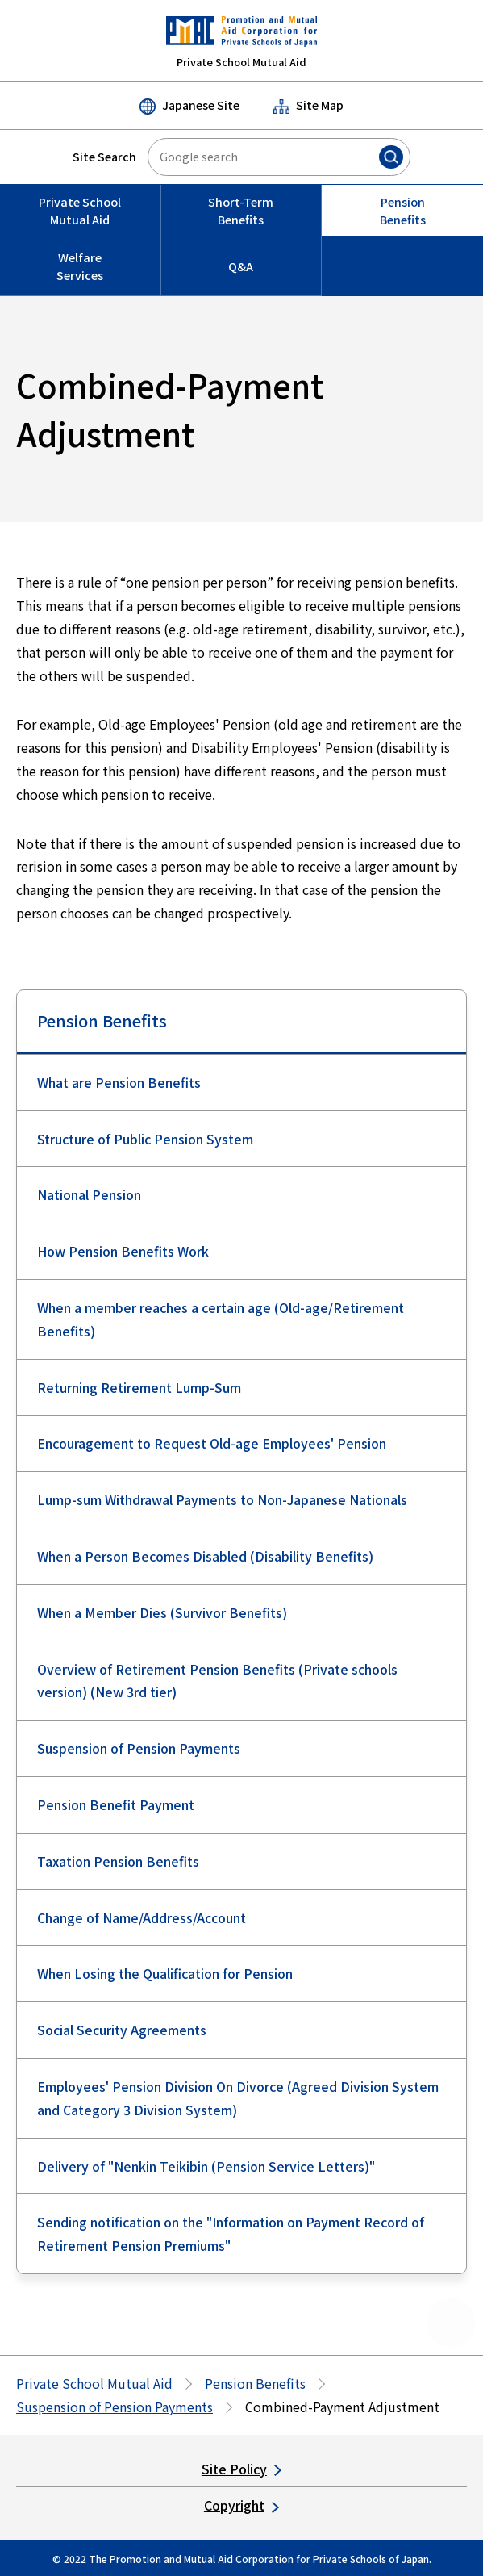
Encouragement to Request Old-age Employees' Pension (211, 1443)
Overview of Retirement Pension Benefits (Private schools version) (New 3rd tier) (217, 1680)
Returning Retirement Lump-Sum (139, 1387)
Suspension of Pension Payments (138, 1748)
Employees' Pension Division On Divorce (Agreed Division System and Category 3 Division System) (238, 2097)
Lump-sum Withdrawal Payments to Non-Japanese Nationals (222, 1499)
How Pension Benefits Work (123, 1251)
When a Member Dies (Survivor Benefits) (162, 1612)
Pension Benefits (102, 1020)
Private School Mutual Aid (94, 2383)
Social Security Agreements (121, 2029)
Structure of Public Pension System (145, 1138)
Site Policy (241, 2468)
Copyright (241, 2505)
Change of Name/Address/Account (141, 1917)
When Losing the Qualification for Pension (165, 1973)
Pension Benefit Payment (115, 1804)
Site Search (104, 156)
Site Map (308, 105)
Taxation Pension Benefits (118, 1861)
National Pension (89, 1194)
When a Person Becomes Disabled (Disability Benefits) (205, 1556)
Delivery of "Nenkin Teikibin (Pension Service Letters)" (206, 2166)
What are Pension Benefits (119, 1082)
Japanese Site (189, 106)
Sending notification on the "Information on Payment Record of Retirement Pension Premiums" (230, 2233)
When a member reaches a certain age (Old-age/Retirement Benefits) (220, 1319)
